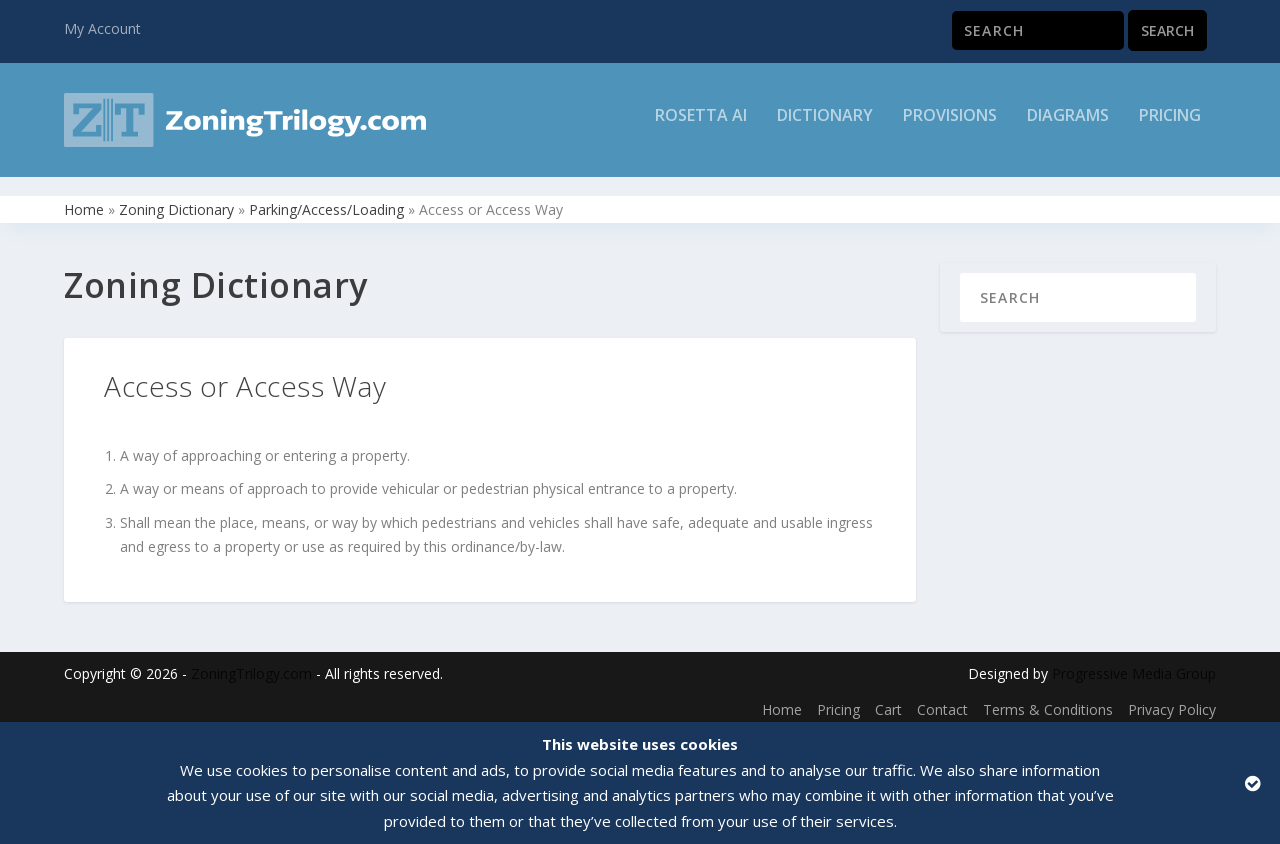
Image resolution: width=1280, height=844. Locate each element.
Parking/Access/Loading (326, 200)
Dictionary (825, 126)
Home (84, 200)
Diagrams (1068, 126)
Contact (942, 701)
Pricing (1170, 126)
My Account (102, 28)
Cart (888, 701)
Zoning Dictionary (176, 200)
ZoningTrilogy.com (251, 665)
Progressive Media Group (1134, 665)
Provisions (950, 126)
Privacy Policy (1172, 701)
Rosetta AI (701, 126)
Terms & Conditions (1048, 701)
